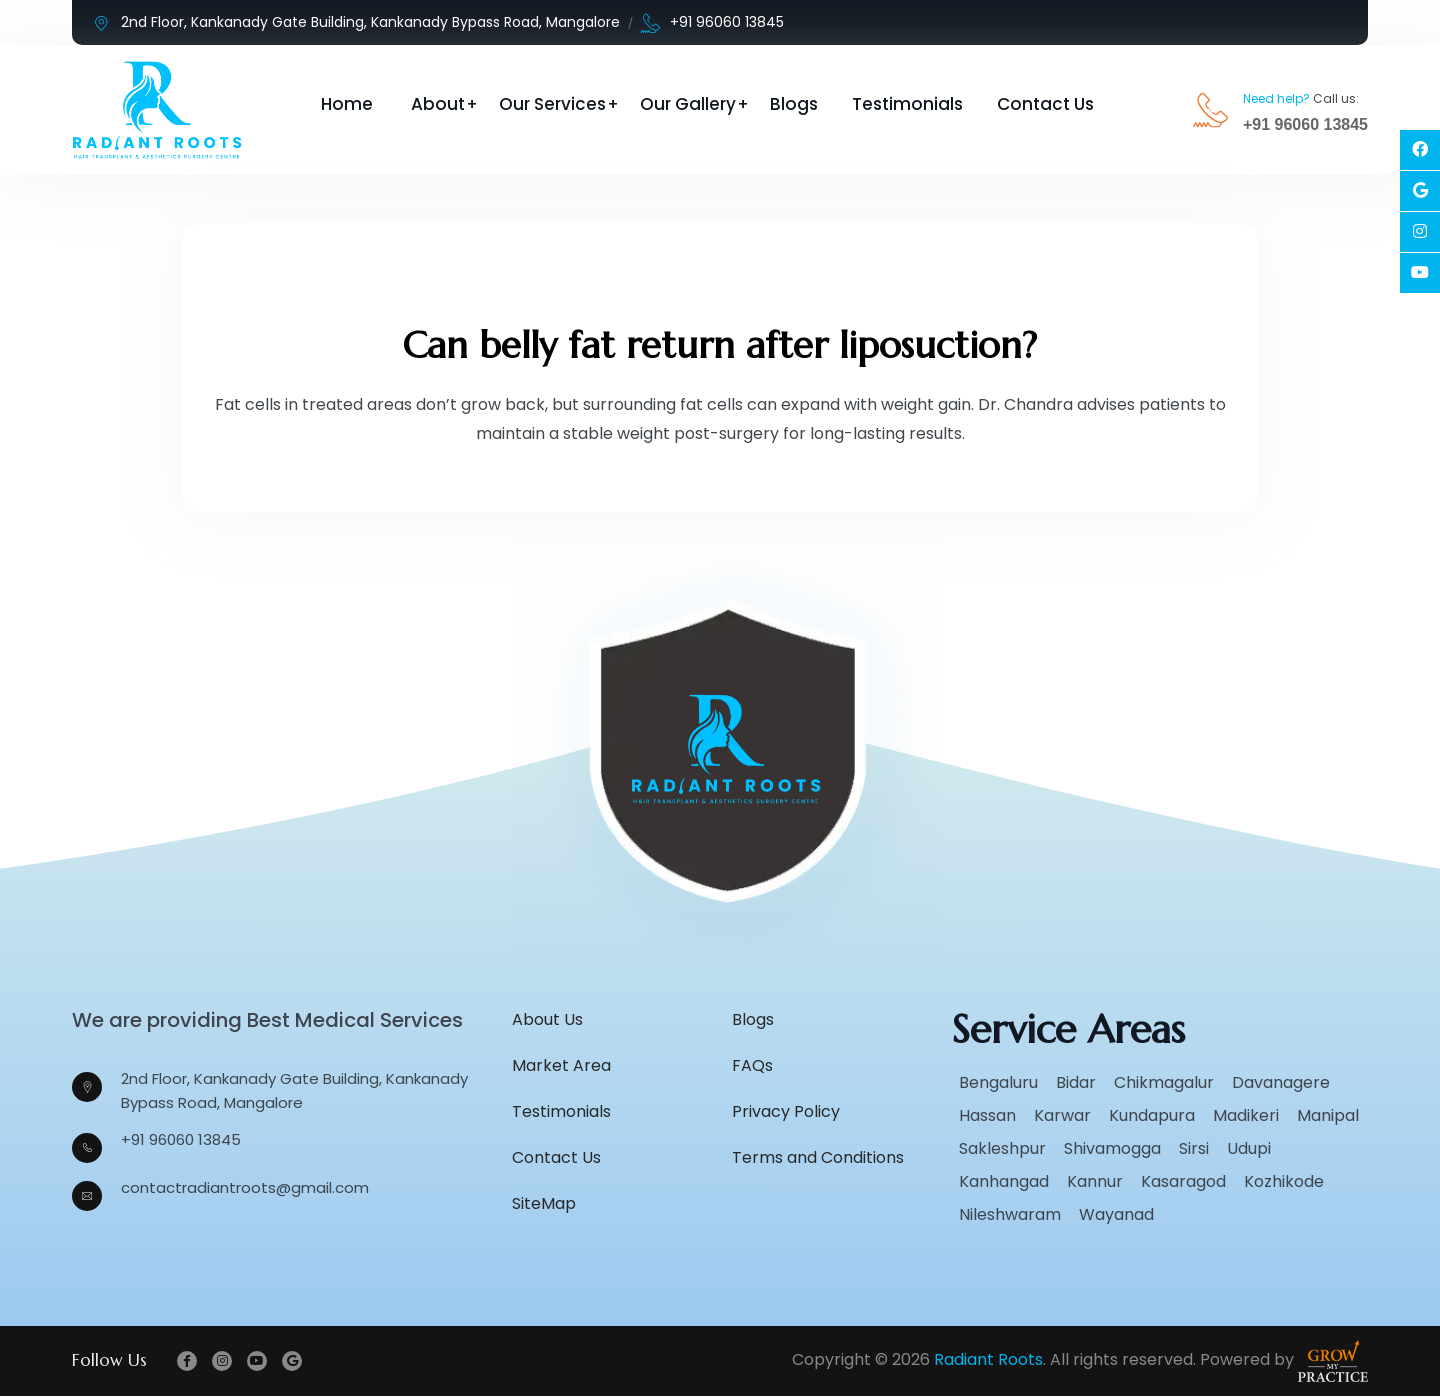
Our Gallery (688, 104)
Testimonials (907, 104)
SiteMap (544, 1204)
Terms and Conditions (818, 1158)
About (438, 104)
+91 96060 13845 (712, 22)
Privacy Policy (786, 1112)
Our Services (552, 104)
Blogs (794, 104)
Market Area (561, 1066)
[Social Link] (1420, 150)
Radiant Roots (988, 1361)
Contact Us (1045, 104)
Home (347, 104)
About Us (547, 1020)
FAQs (752, 1066)
